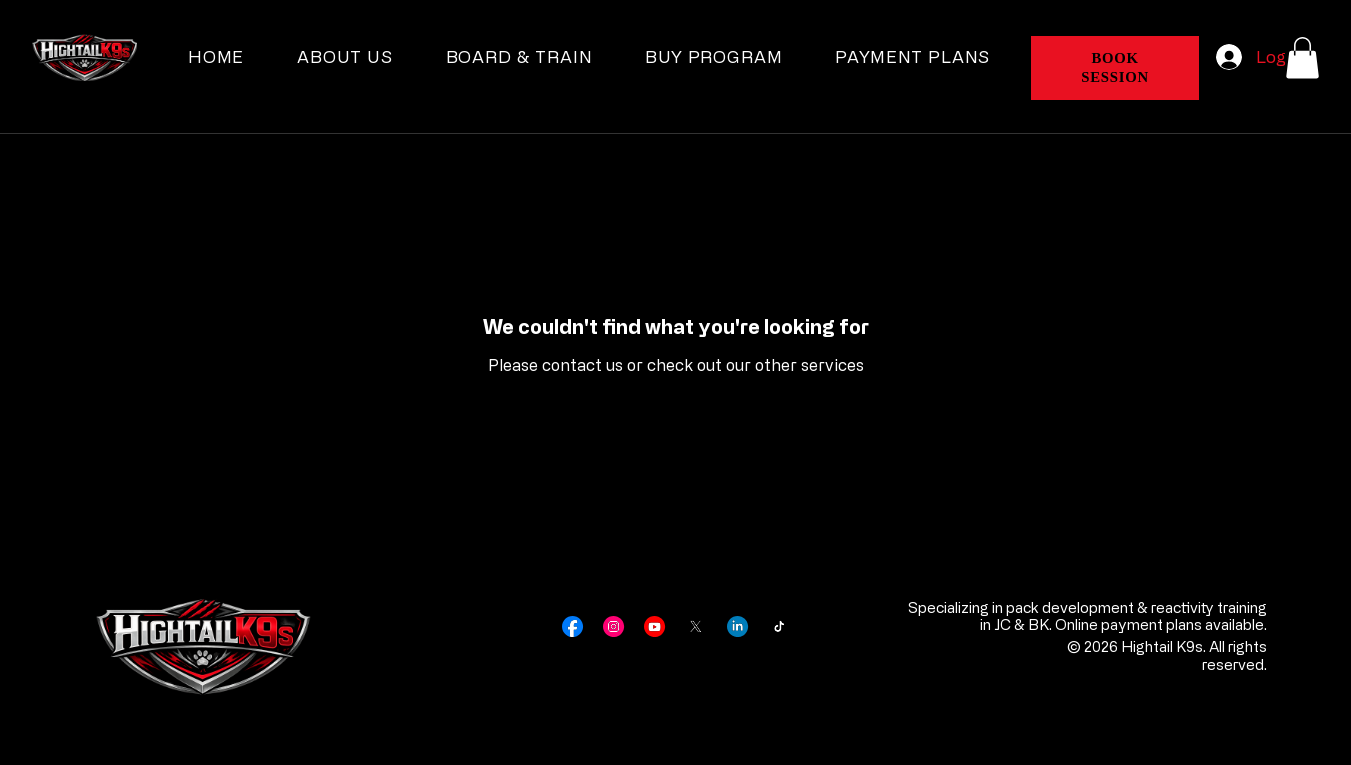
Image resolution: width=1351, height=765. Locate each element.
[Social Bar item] (572, 626)
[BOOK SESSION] (1115, 68)
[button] (1302, 58)
